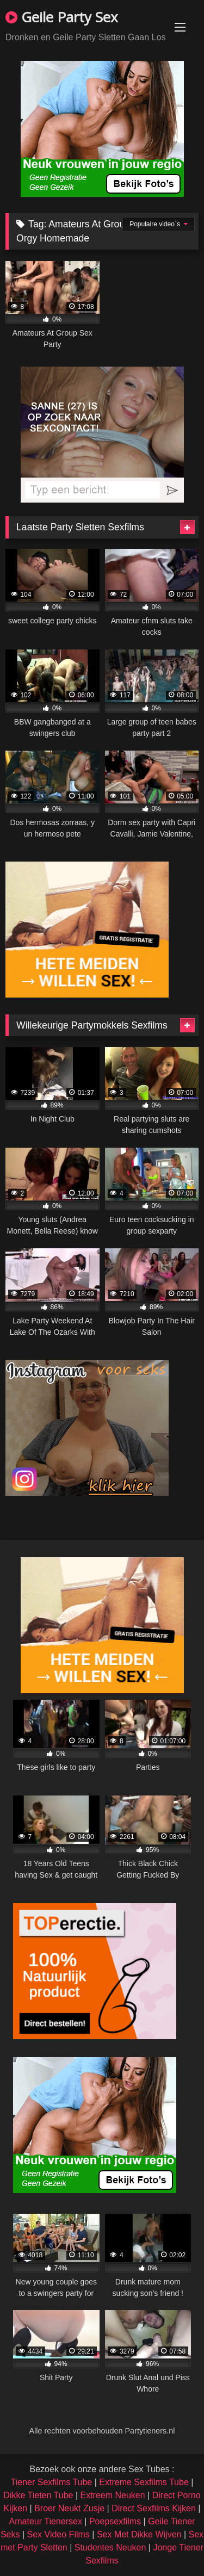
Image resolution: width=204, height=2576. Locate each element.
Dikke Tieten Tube (38, 2495)
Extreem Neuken (112, 2495)
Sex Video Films (58, 2534)
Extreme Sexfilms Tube (144, 2482)
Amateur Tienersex (45, 2521)
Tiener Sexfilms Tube (51, 2482)
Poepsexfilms (115, 2521)
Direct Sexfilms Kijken (154, 2508)
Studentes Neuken (110, 2547)
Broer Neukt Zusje (69, 2508)
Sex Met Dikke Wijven (139, 2534)
